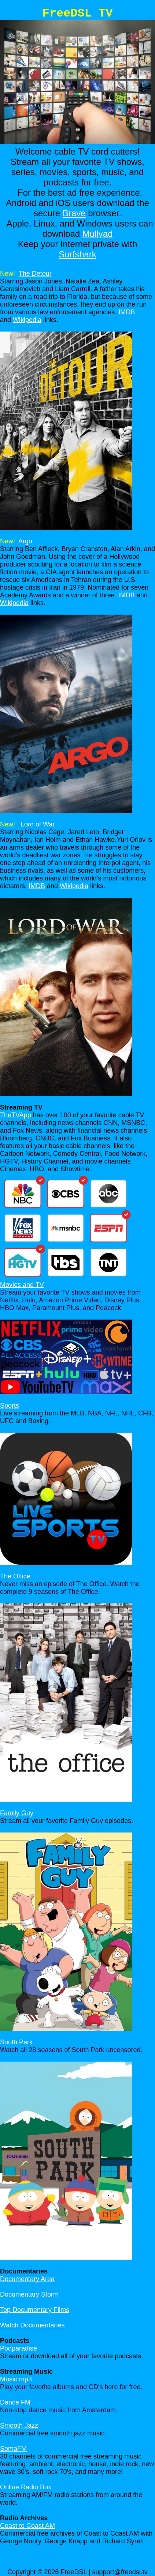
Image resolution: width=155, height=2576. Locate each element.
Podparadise (18, 2348)
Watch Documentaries (32, 2325)
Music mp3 (16, 2379)
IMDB (126, 312)
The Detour (35, 273)
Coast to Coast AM (27, 2525)
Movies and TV (22, 1284)
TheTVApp (15, 1115)
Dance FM (15, 2402)
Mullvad (97, 234)
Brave (74, 213)
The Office (15, 1576)
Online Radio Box (25, 2487)
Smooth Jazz (19, 2425)
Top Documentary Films (34, 2309)
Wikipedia (27, 319)
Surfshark (77, 254)
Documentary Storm (29, 2294)
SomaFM (13, 2448)
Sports (9, 1405)
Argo (25, 541)
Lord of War (38, 824)
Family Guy (16, 1813)
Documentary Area (27, 2279)
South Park (16, 2042)
